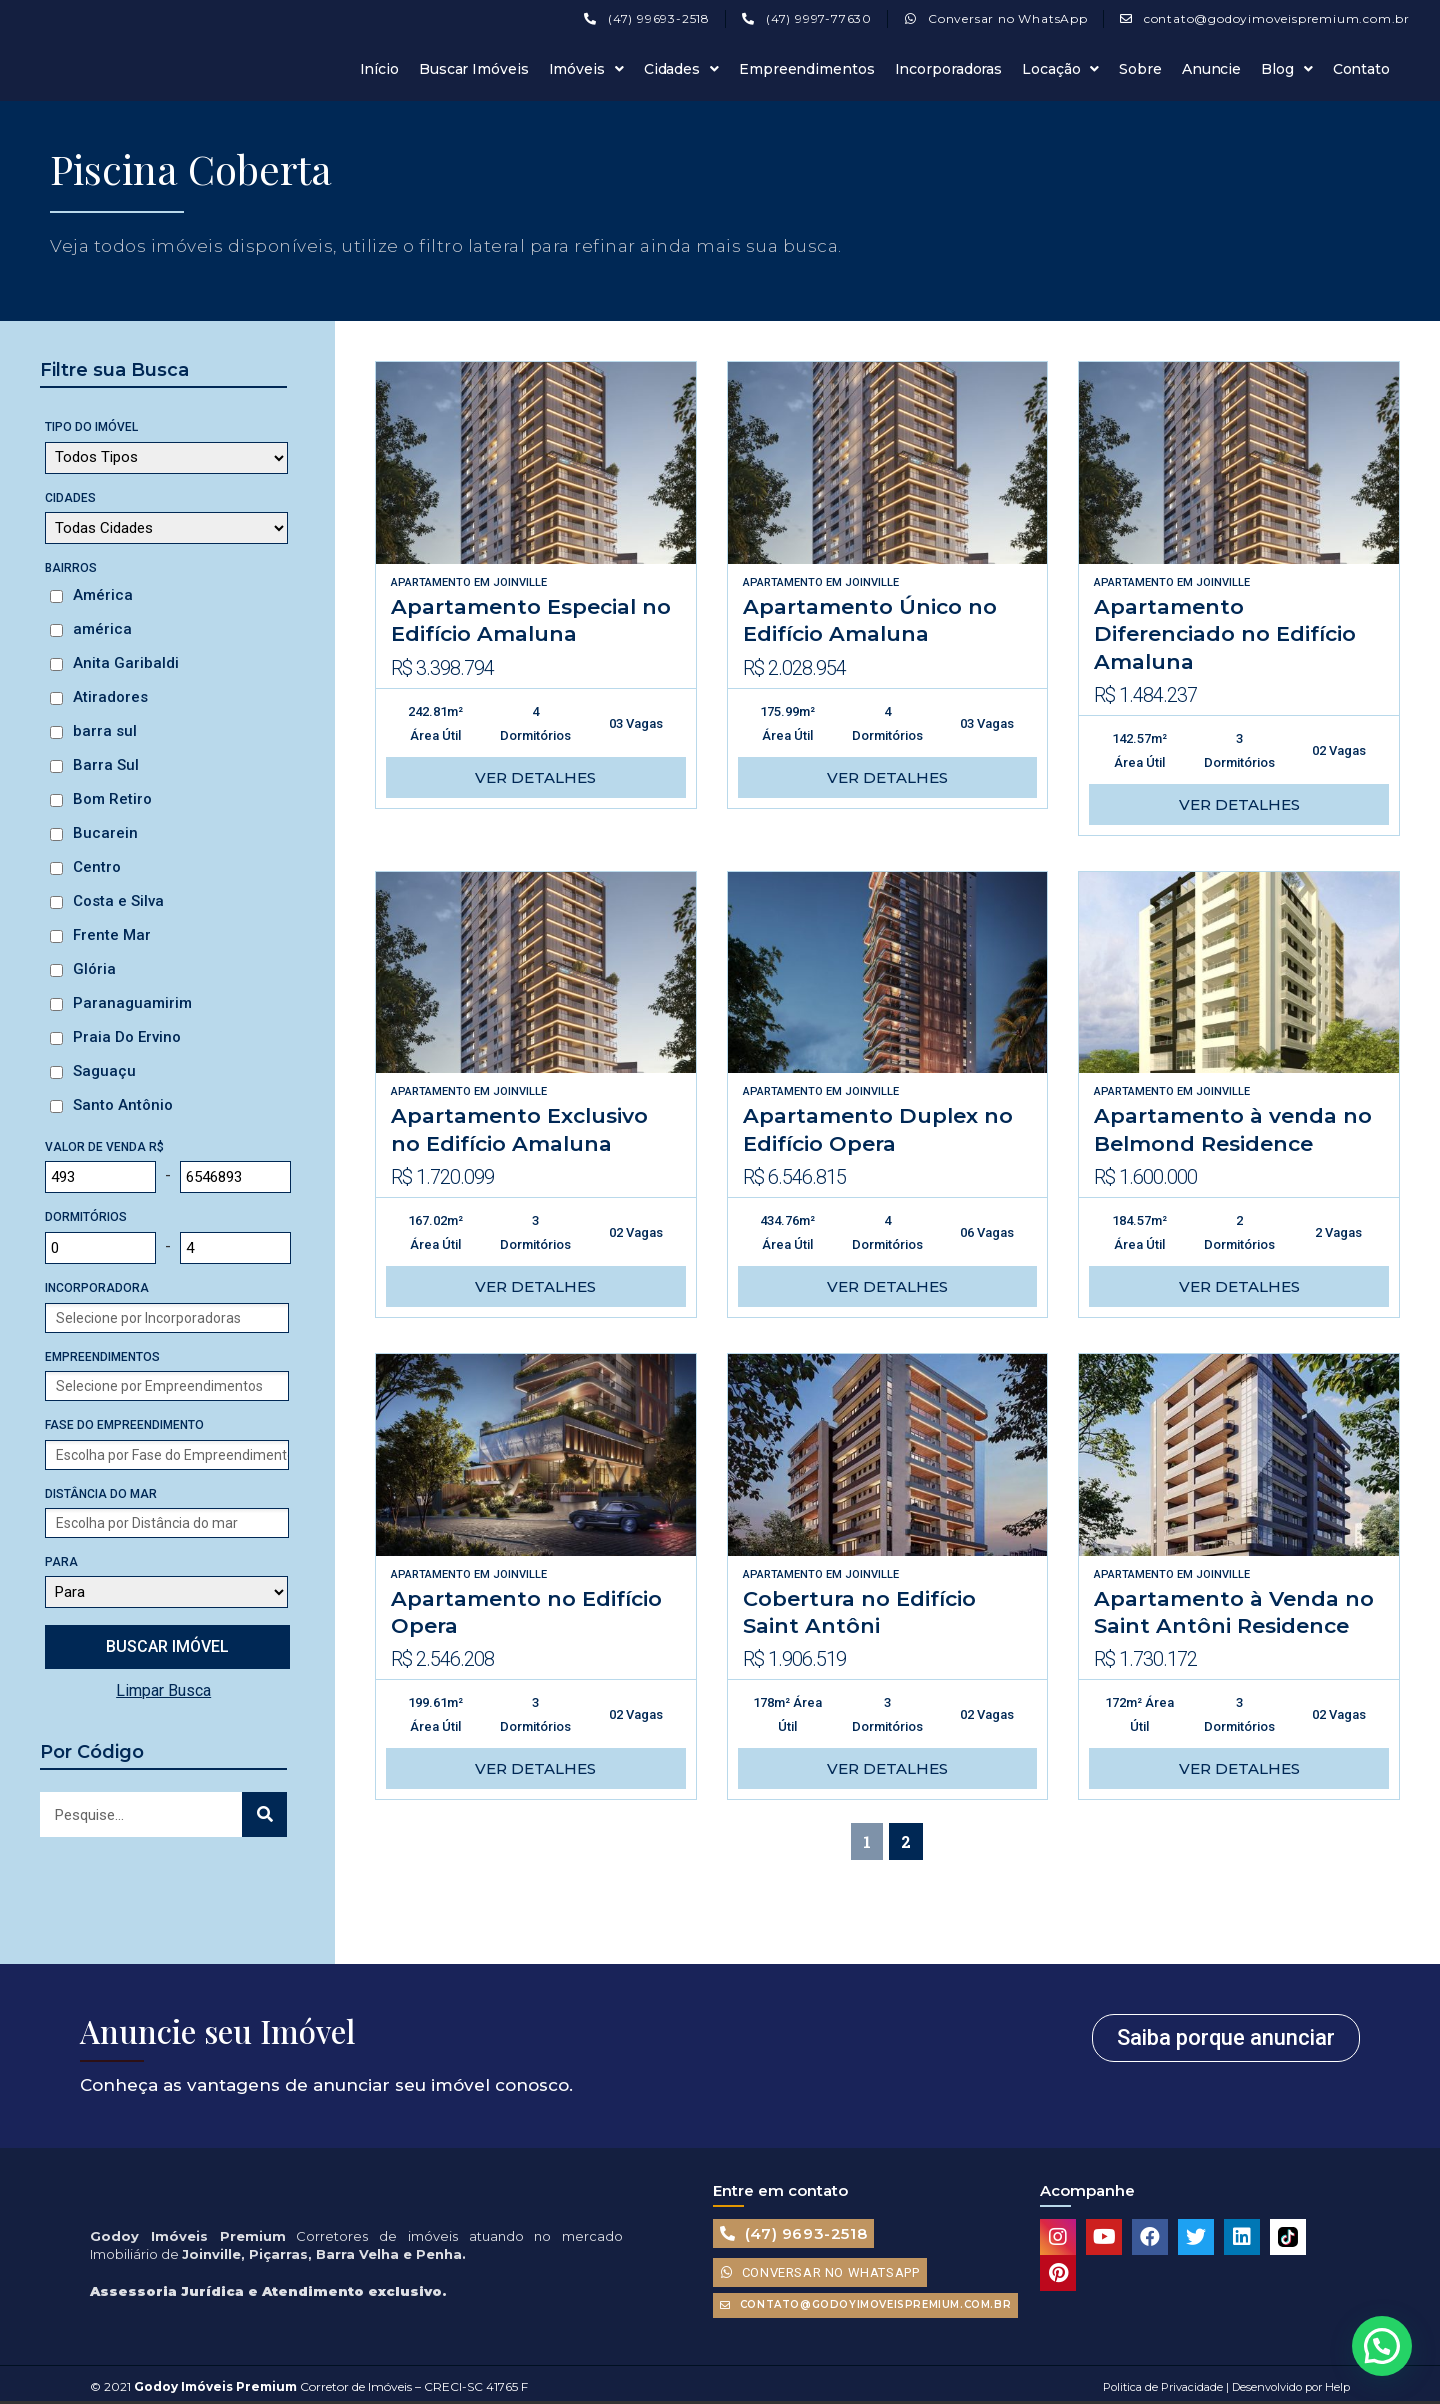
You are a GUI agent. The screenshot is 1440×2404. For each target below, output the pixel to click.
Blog (1287, 69)
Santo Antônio (123, 1105)
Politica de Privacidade (1163, 2387)
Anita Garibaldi (126, 663)
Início (379, 69)
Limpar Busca (163, 1690)
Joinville (520, 582)
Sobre (1140, 69)
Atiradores (110, 697)
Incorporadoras (949, 69)
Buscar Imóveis (474, 69)
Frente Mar (112, 935)
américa (102, 629)
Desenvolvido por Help (1289, 2387)
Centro (97, 867)
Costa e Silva (118, 901)
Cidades (681, 69)
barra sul (105, 731)
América (103, 595)
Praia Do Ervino (127, 1037)
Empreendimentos (807, 69)
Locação (1060, 69)
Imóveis (586, 69)
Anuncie (1211, 69)
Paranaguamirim (132, 1003)
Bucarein (105, 833)
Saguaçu (104, 1071)
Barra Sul (106, 765)
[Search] (264, 1814)
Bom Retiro (112, 799)
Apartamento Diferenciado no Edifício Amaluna (1225, 634)
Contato (1361, 69)
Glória (94, 969)
